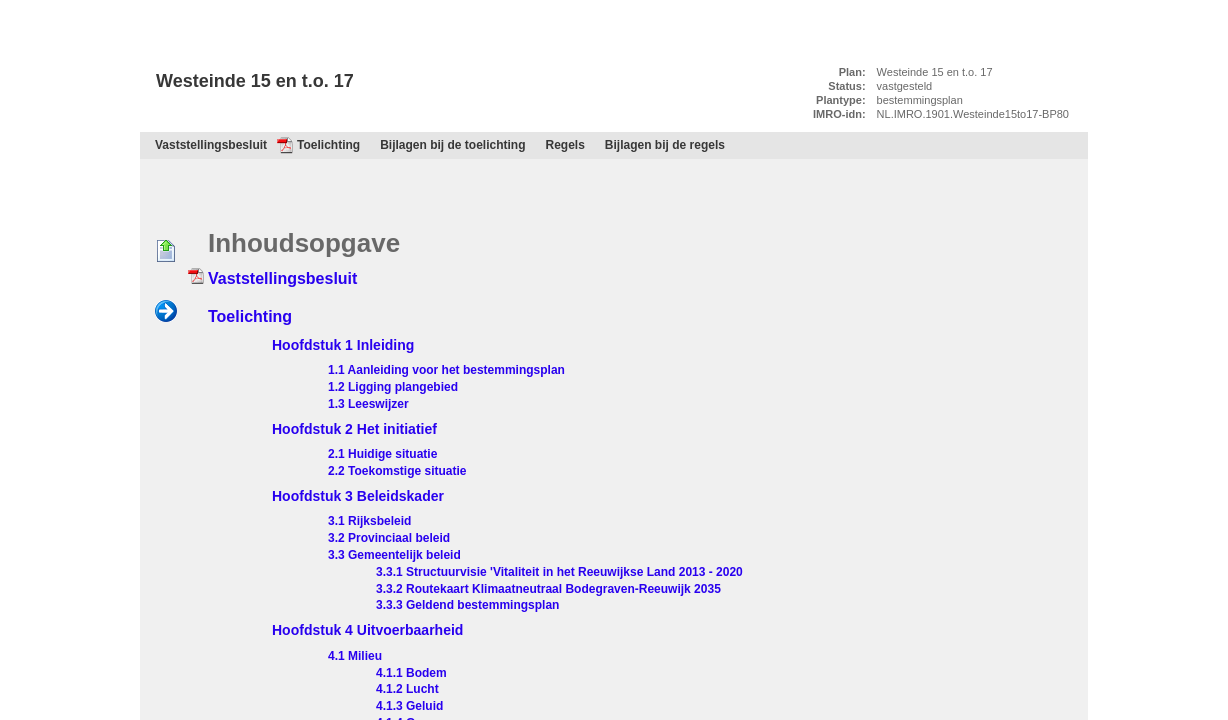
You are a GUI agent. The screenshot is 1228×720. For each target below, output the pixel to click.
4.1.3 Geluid (409, 706)
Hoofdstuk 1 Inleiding (343, 345)
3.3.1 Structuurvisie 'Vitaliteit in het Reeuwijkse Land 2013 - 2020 (559, 572)
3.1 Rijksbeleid (369, 521)
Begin (166, 252)
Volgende (166, 312)
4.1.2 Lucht (407, 689)
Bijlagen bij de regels (665, 145)
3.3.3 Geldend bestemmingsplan (467, 605)
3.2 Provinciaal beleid (389, 538)
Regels (565, 145)
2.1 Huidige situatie (382, 454)
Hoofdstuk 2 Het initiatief (354, 429)
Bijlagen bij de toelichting (452, 145)
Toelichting (328, 145)
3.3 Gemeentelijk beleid (394, 555)
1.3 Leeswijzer (368, 404)
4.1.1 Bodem (411, 673)
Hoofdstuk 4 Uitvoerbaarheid (367, 630)
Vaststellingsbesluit (211, 145)
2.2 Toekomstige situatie (397, 471)
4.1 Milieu (355, 656)
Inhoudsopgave (242, 125)
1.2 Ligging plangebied (393, 387)
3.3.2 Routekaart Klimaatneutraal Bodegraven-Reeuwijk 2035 (548, 589)
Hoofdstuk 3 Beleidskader (358, 496)
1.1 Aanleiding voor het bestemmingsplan (446, 370)
